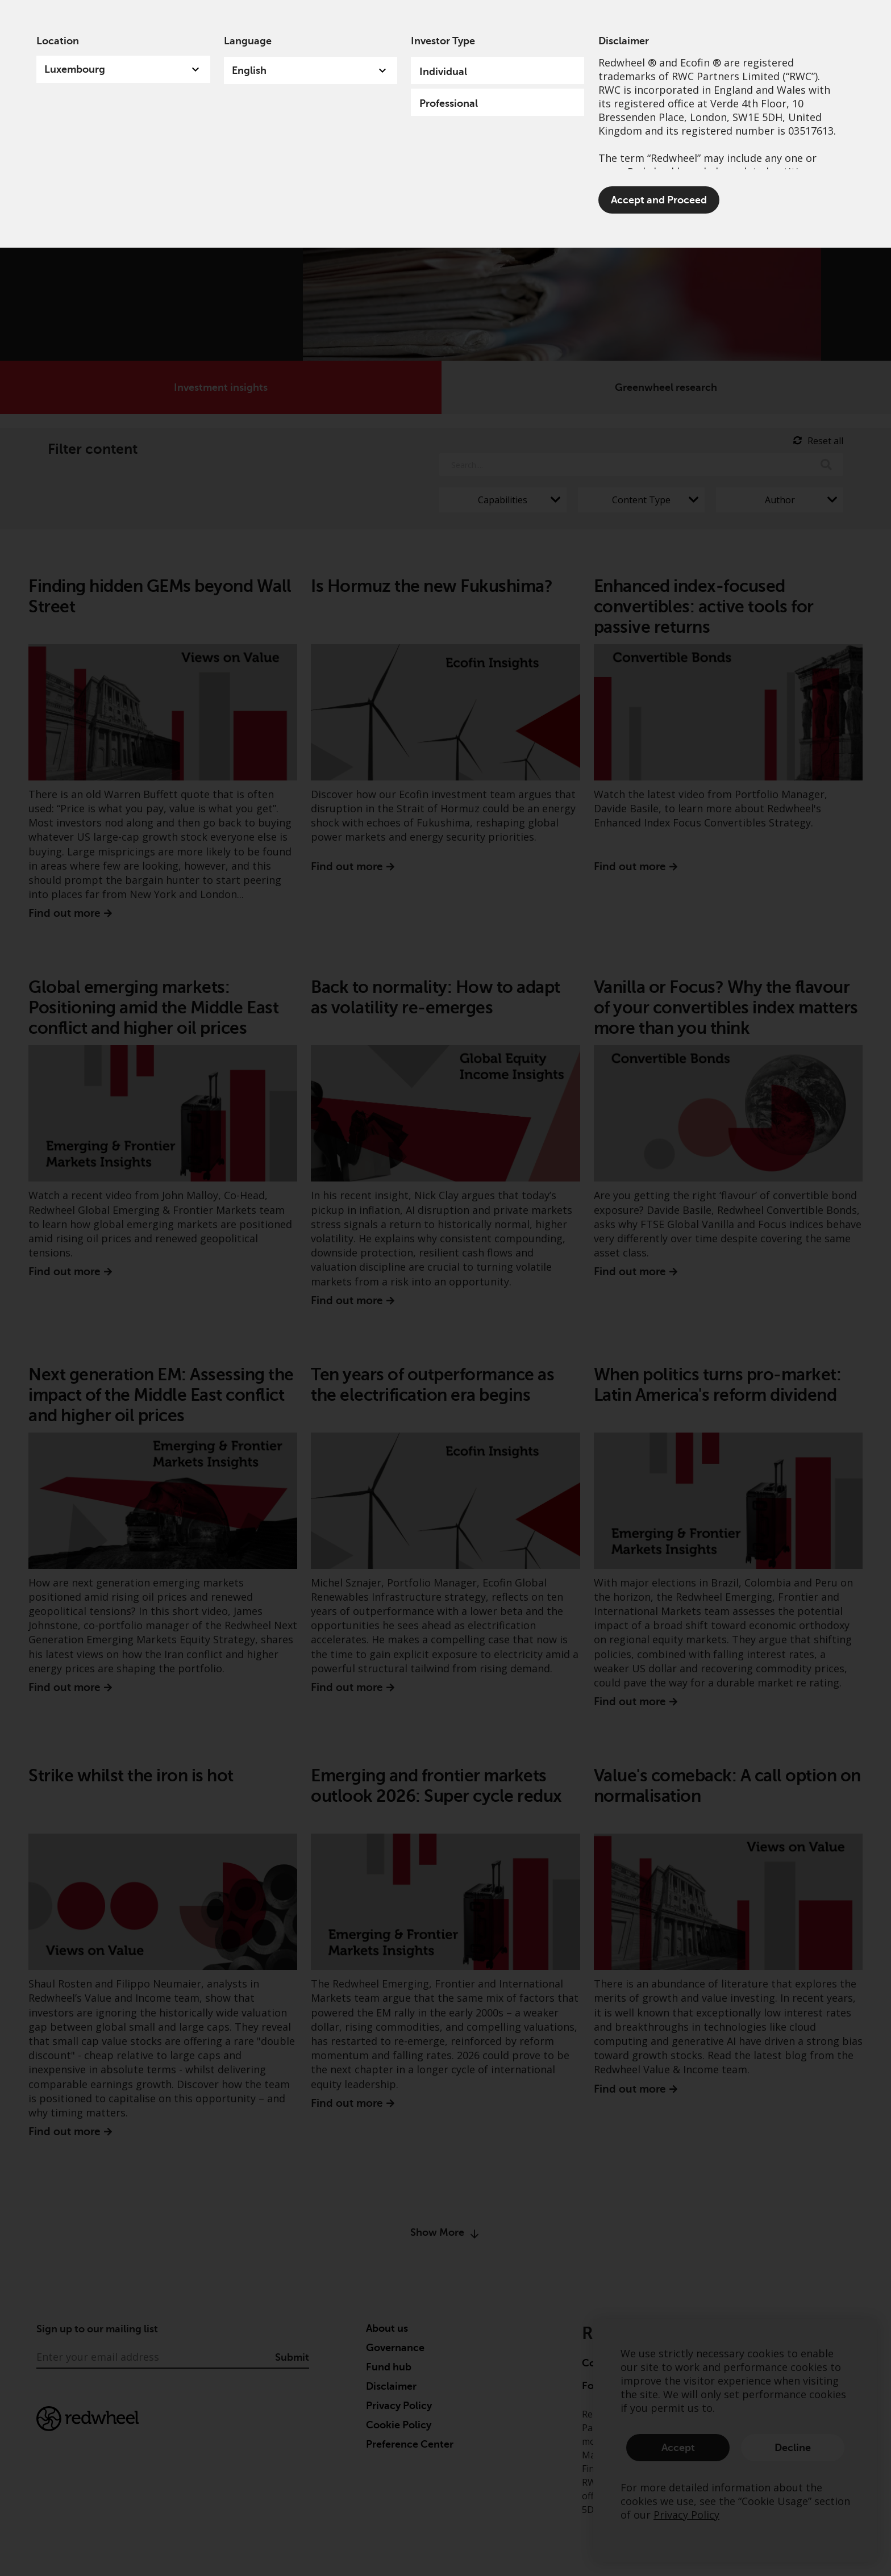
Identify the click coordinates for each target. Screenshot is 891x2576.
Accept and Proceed (659, 200)
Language (248, 41)
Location (57, 41)
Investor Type (443, 41)
